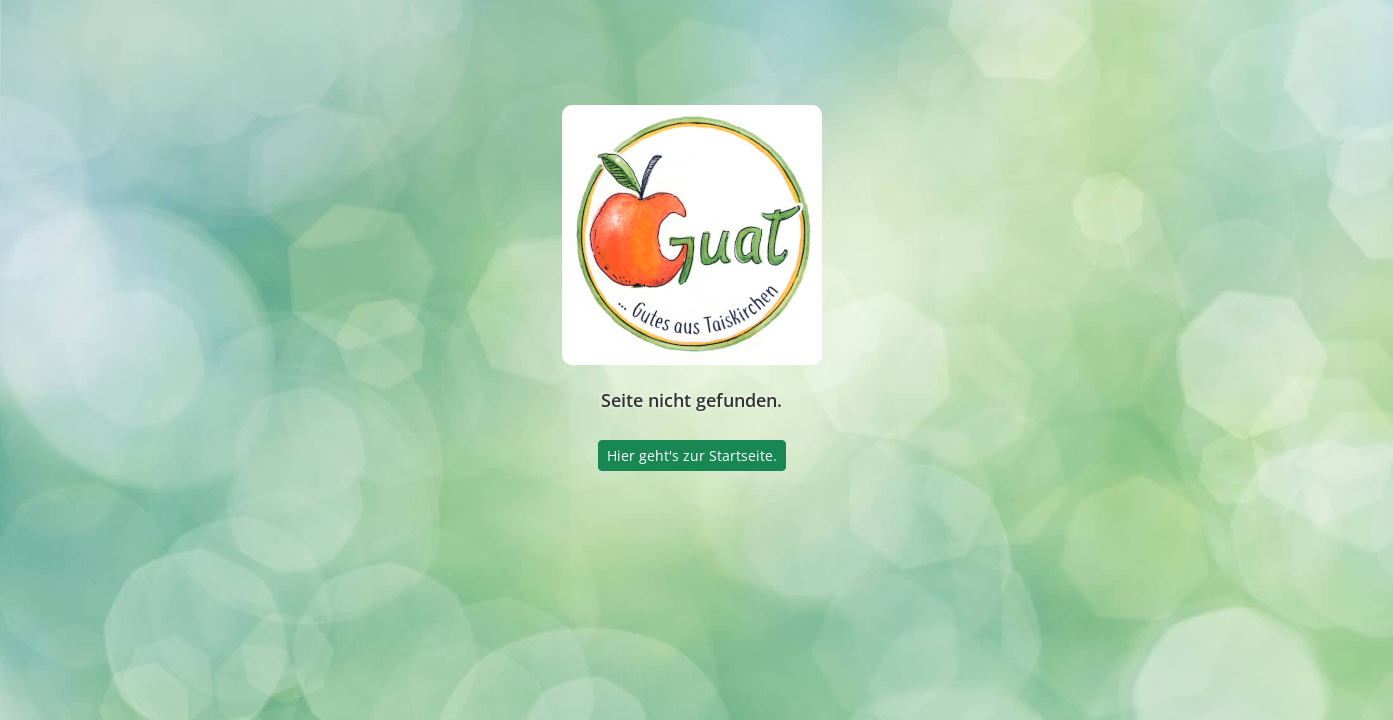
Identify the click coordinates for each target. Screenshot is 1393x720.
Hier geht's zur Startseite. (692, 455)
